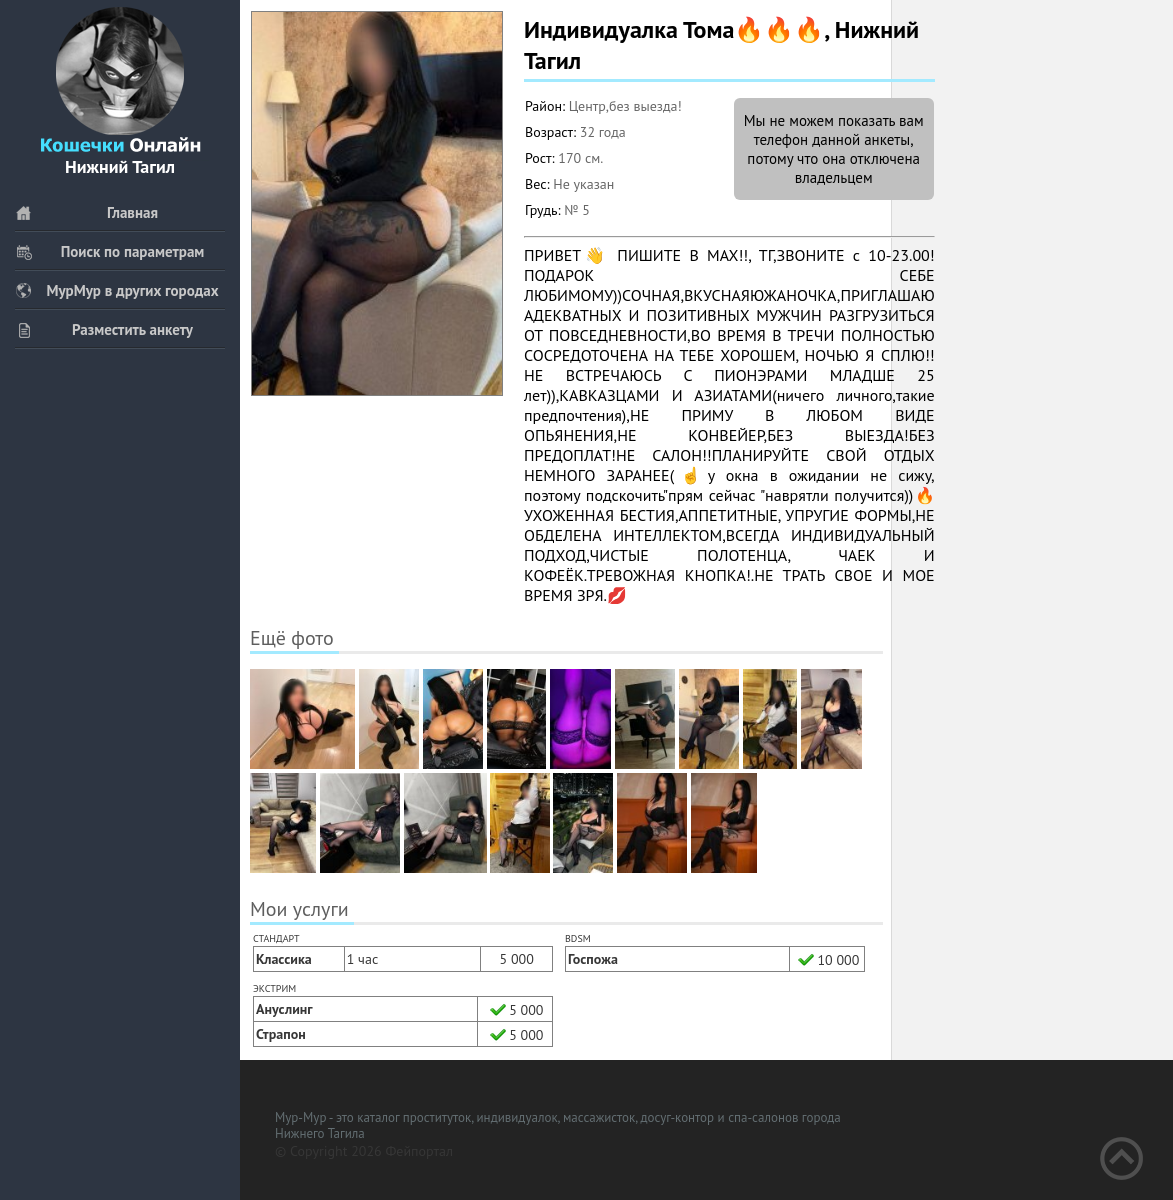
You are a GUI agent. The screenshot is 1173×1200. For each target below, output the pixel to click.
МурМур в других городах (117, 290)
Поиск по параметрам (109, 251)
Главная (86, 212)
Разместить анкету (104, 329)
